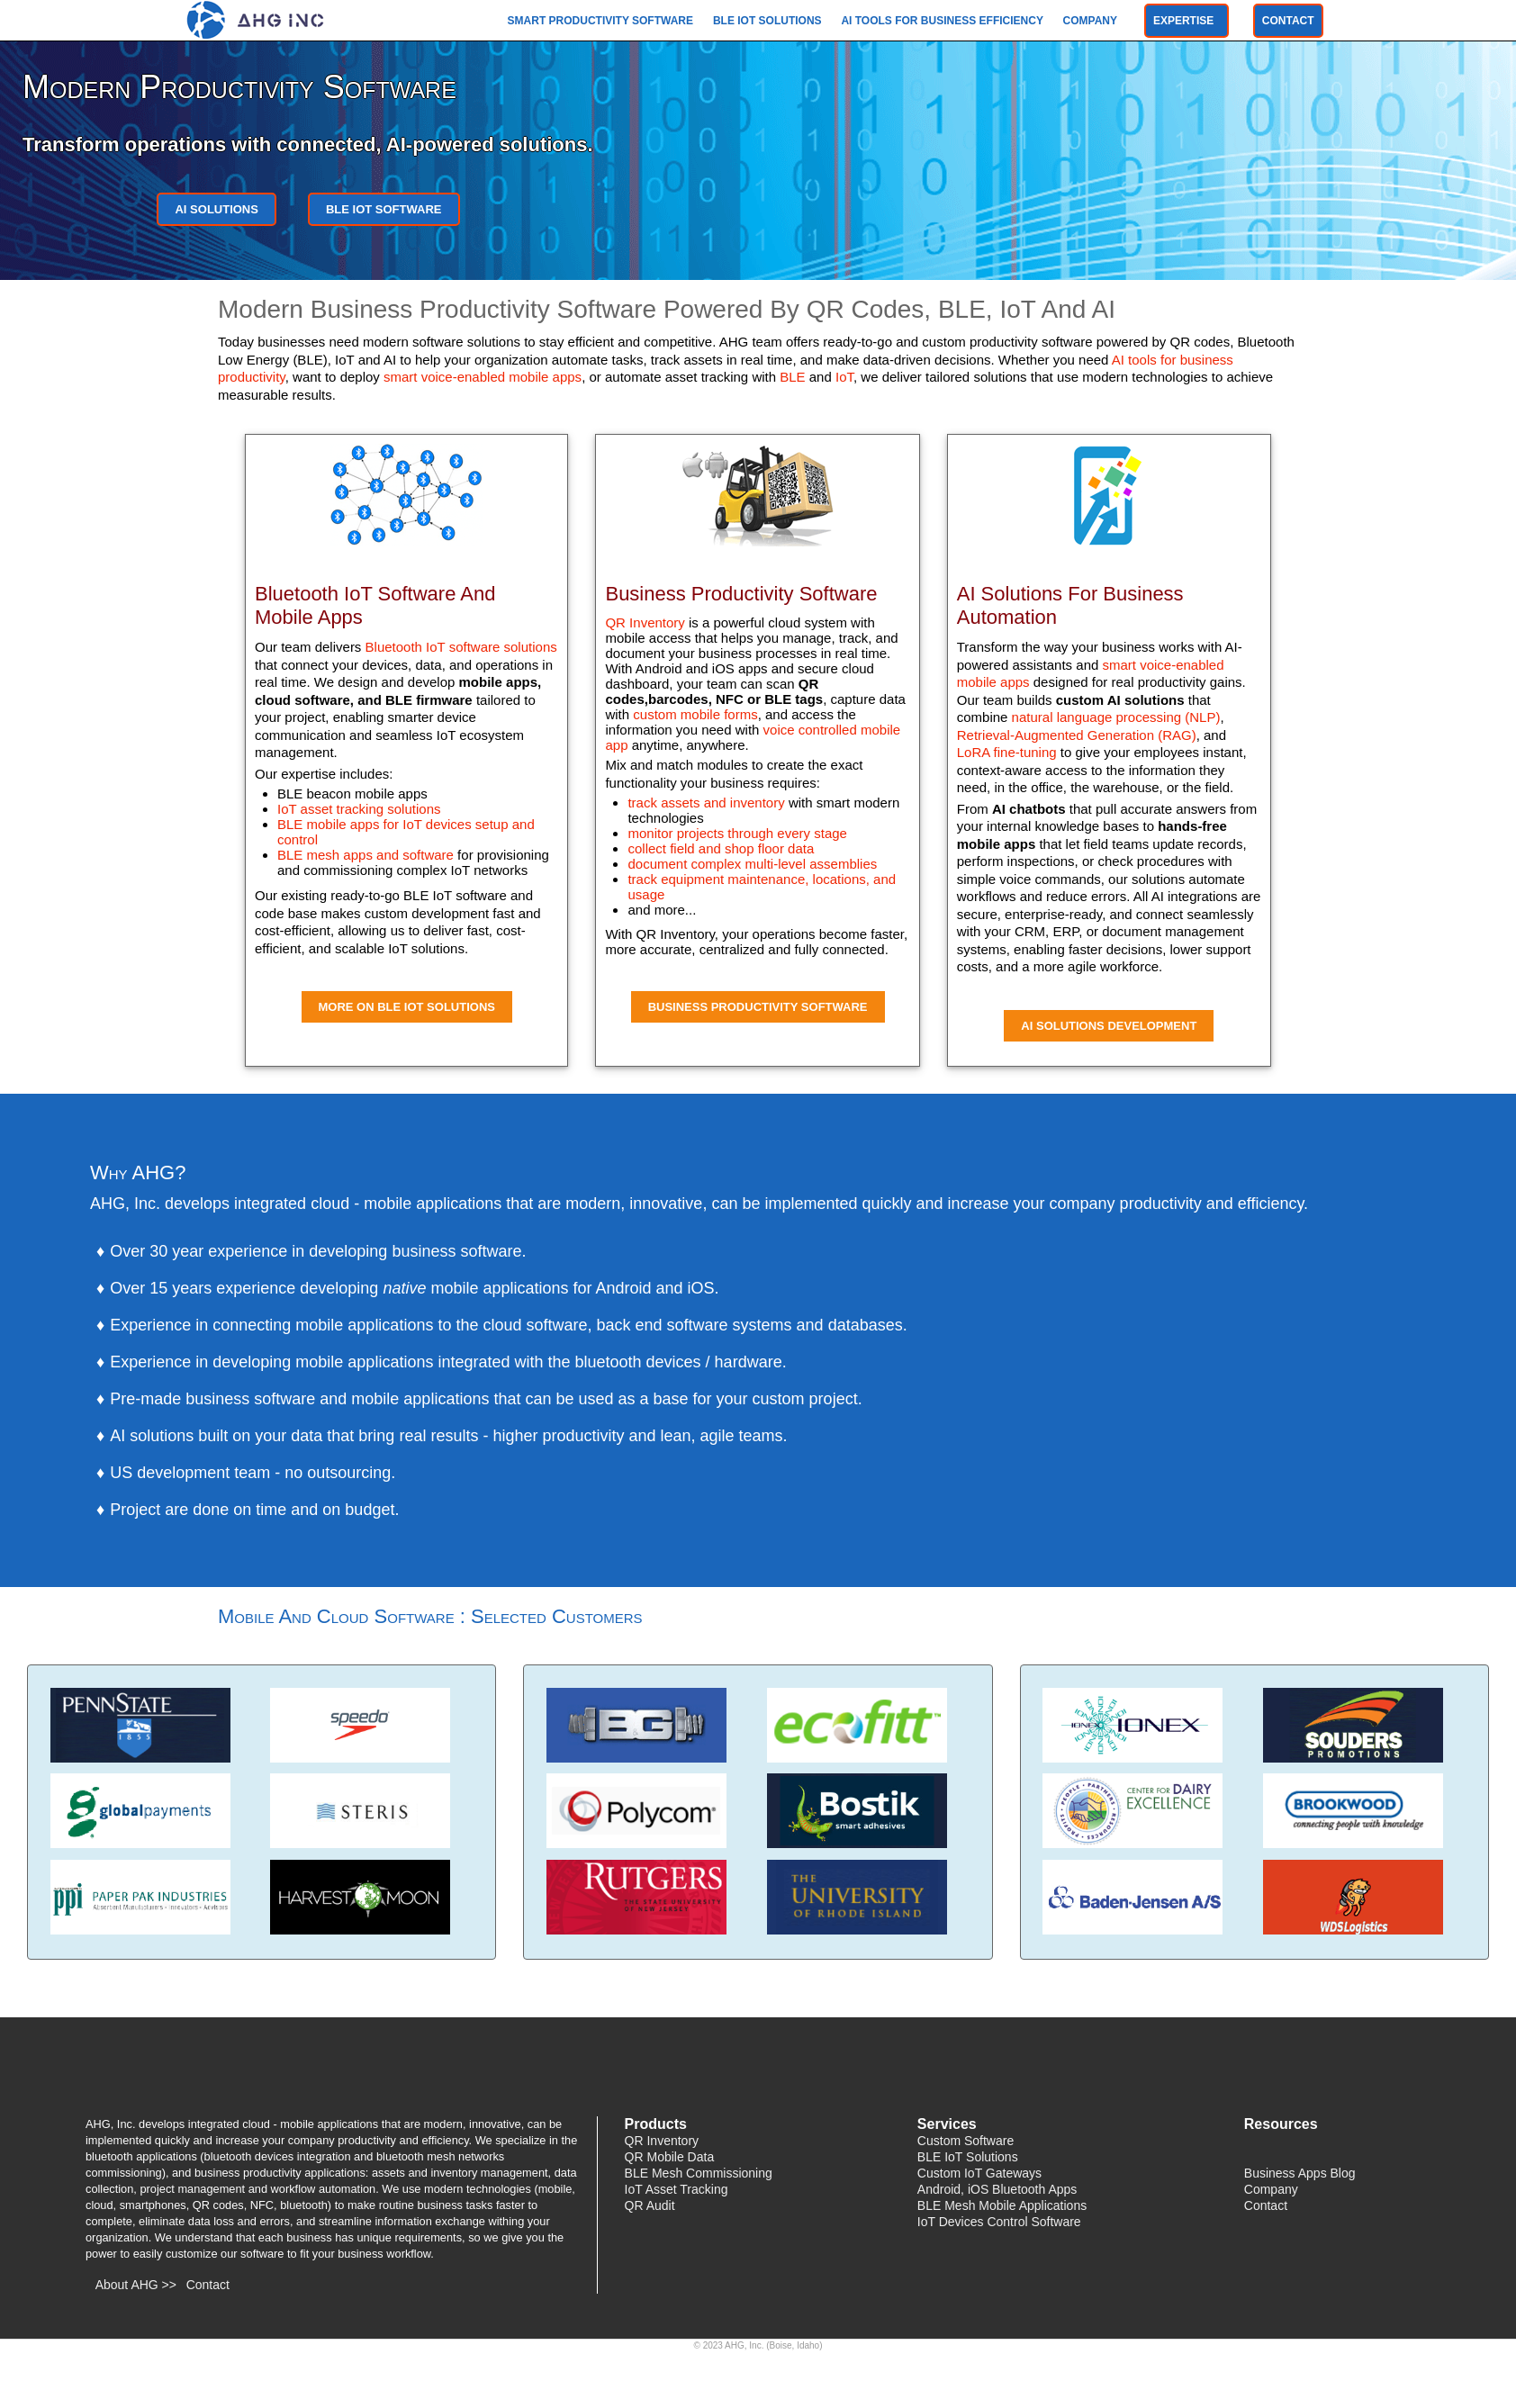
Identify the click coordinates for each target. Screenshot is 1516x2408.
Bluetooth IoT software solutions (461, 646)
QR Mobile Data (670, 2157)
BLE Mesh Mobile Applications (1002, 2205)
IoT (844, 376)
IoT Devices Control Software (999, 2221)
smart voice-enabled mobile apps (483, 376)
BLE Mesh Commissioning (698, 2173)
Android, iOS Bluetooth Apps (997, 2189)
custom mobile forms (695, 714)
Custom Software (965, 2140)
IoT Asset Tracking (676, 2189)
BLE (792, 376)
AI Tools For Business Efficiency (943, 20)
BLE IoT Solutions (769, 20)
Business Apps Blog (1300, 2173)
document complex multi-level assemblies (752, 863)
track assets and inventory (705, 802)
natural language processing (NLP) (1116, 717)
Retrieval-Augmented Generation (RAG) (1076, 735)
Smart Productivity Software (602, 20)
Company (1092, 20)
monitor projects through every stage (736, 833)
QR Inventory (644, 622)
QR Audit (650, 2205)
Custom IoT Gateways (979, 2173)
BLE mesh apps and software (365, 854)
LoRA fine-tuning (1007, 752)
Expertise (1186, 20)
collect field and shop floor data (720, 848)
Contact (1288, 20)
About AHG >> (135, 2284)
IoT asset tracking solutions (358, 808)
